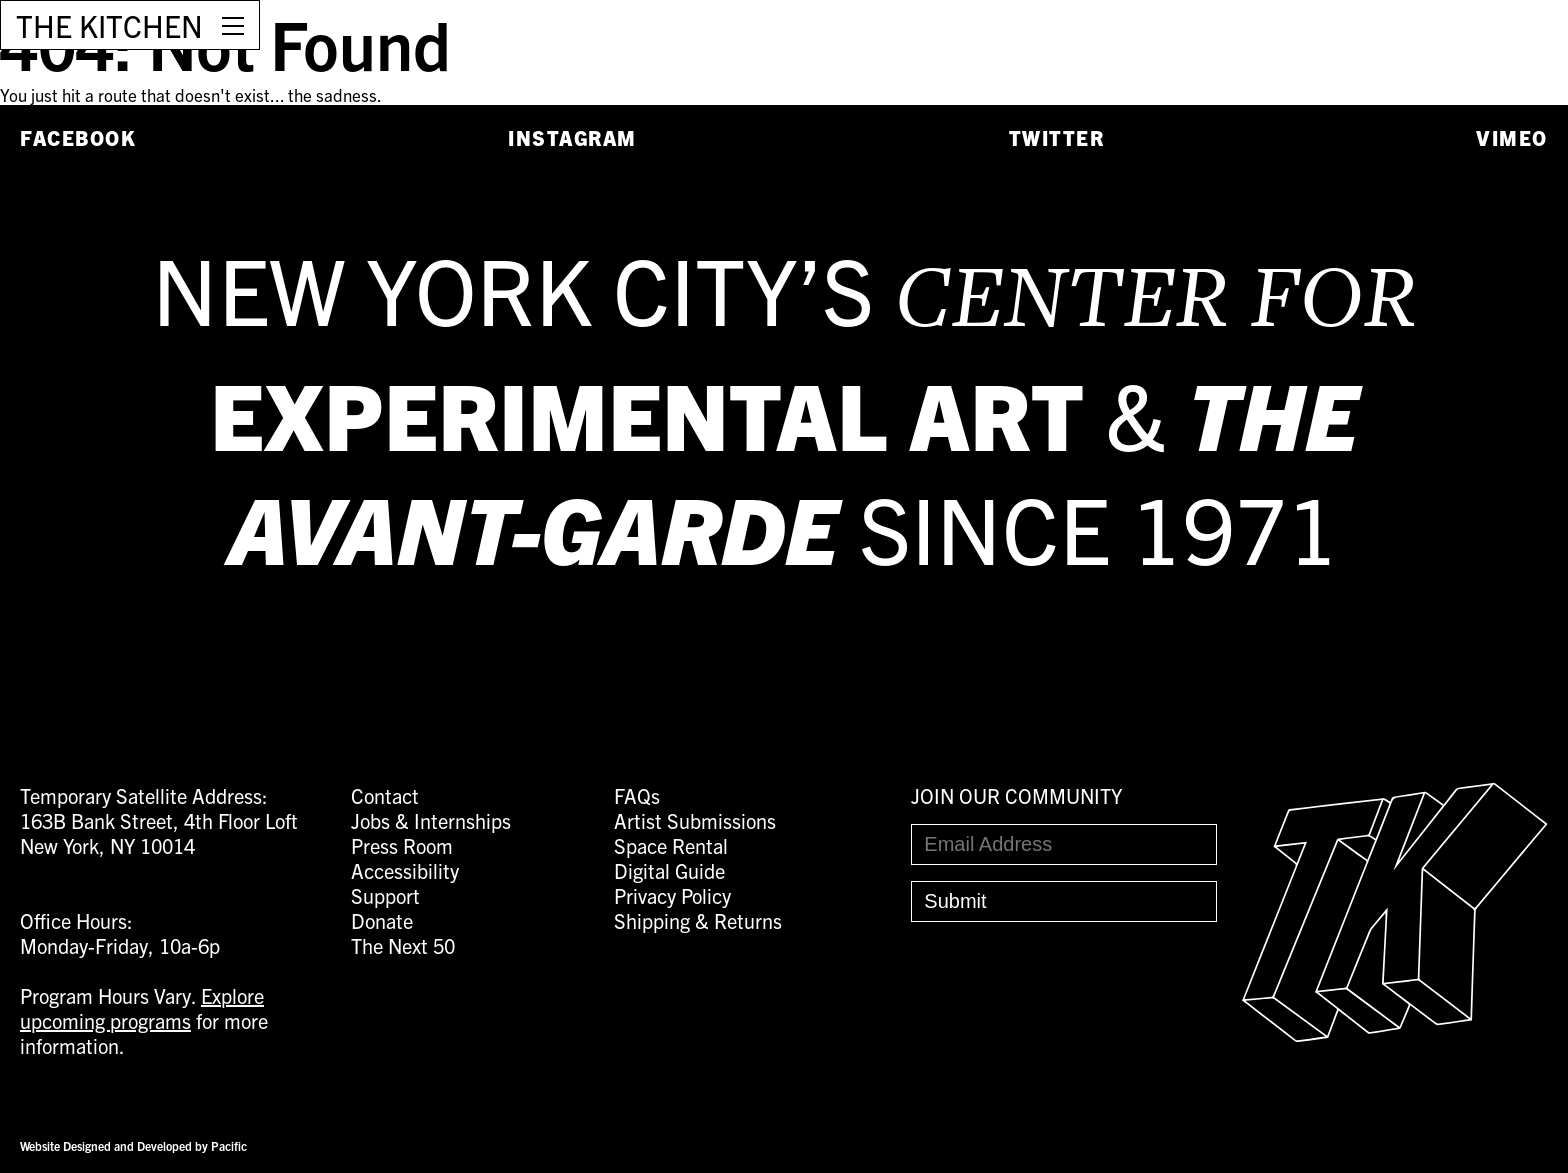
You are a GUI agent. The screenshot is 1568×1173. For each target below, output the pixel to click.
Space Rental (671, 845)
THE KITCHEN (109, 25)
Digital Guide (669, 870)
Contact (385, 795)
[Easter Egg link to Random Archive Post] (1395, 1033)
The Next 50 (403, 945)
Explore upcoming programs (142, 1008)
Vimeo (1512, 137)
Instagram (572, 137)
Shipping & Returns (698, 920)
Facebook (78, 137)
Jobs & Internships (431, 820)
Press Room (402, 845)
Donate (382, 920)
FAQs (637, 795)
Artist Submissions (695, 820)
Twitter (1057, 137)
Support (385, 895)
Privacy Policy (672, 895)
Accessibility (405, 870)
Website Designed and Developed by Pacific (133, 1145)
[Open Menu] (233, 25)
